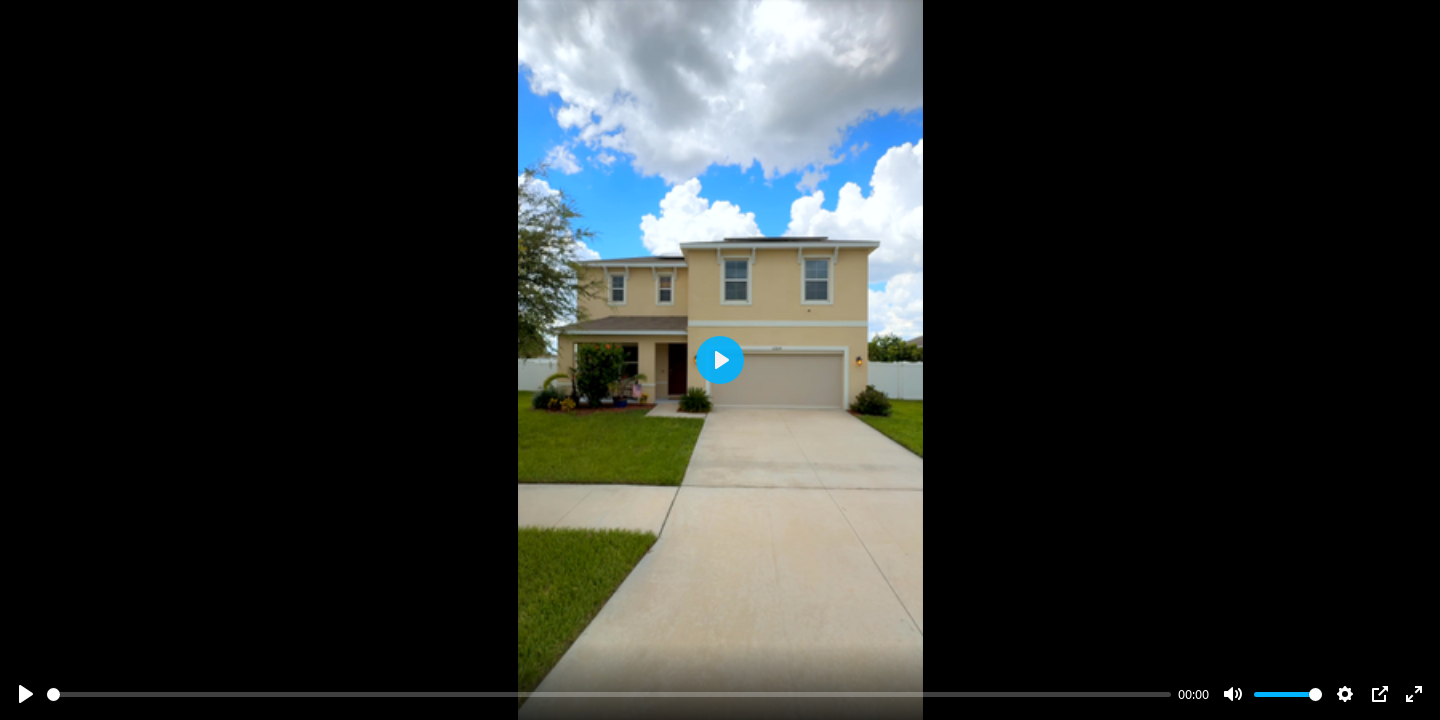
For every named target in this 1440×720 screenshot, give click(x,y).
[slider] (609, 694)
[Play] (26, 694)
